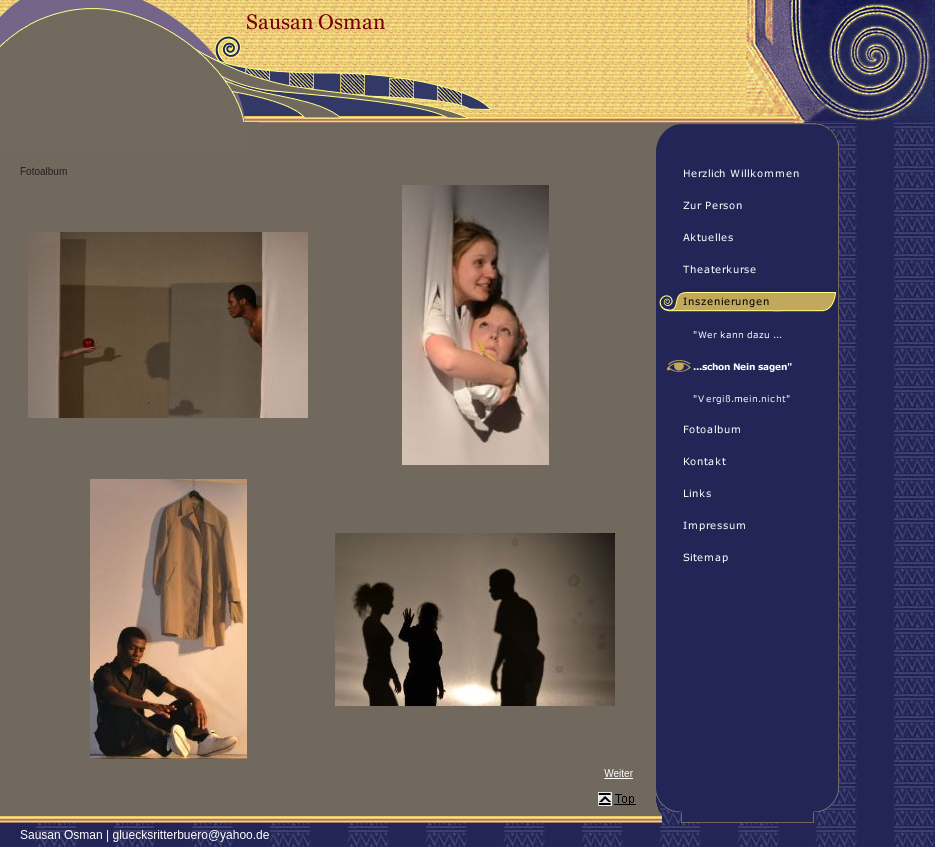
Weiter (618, 773)
